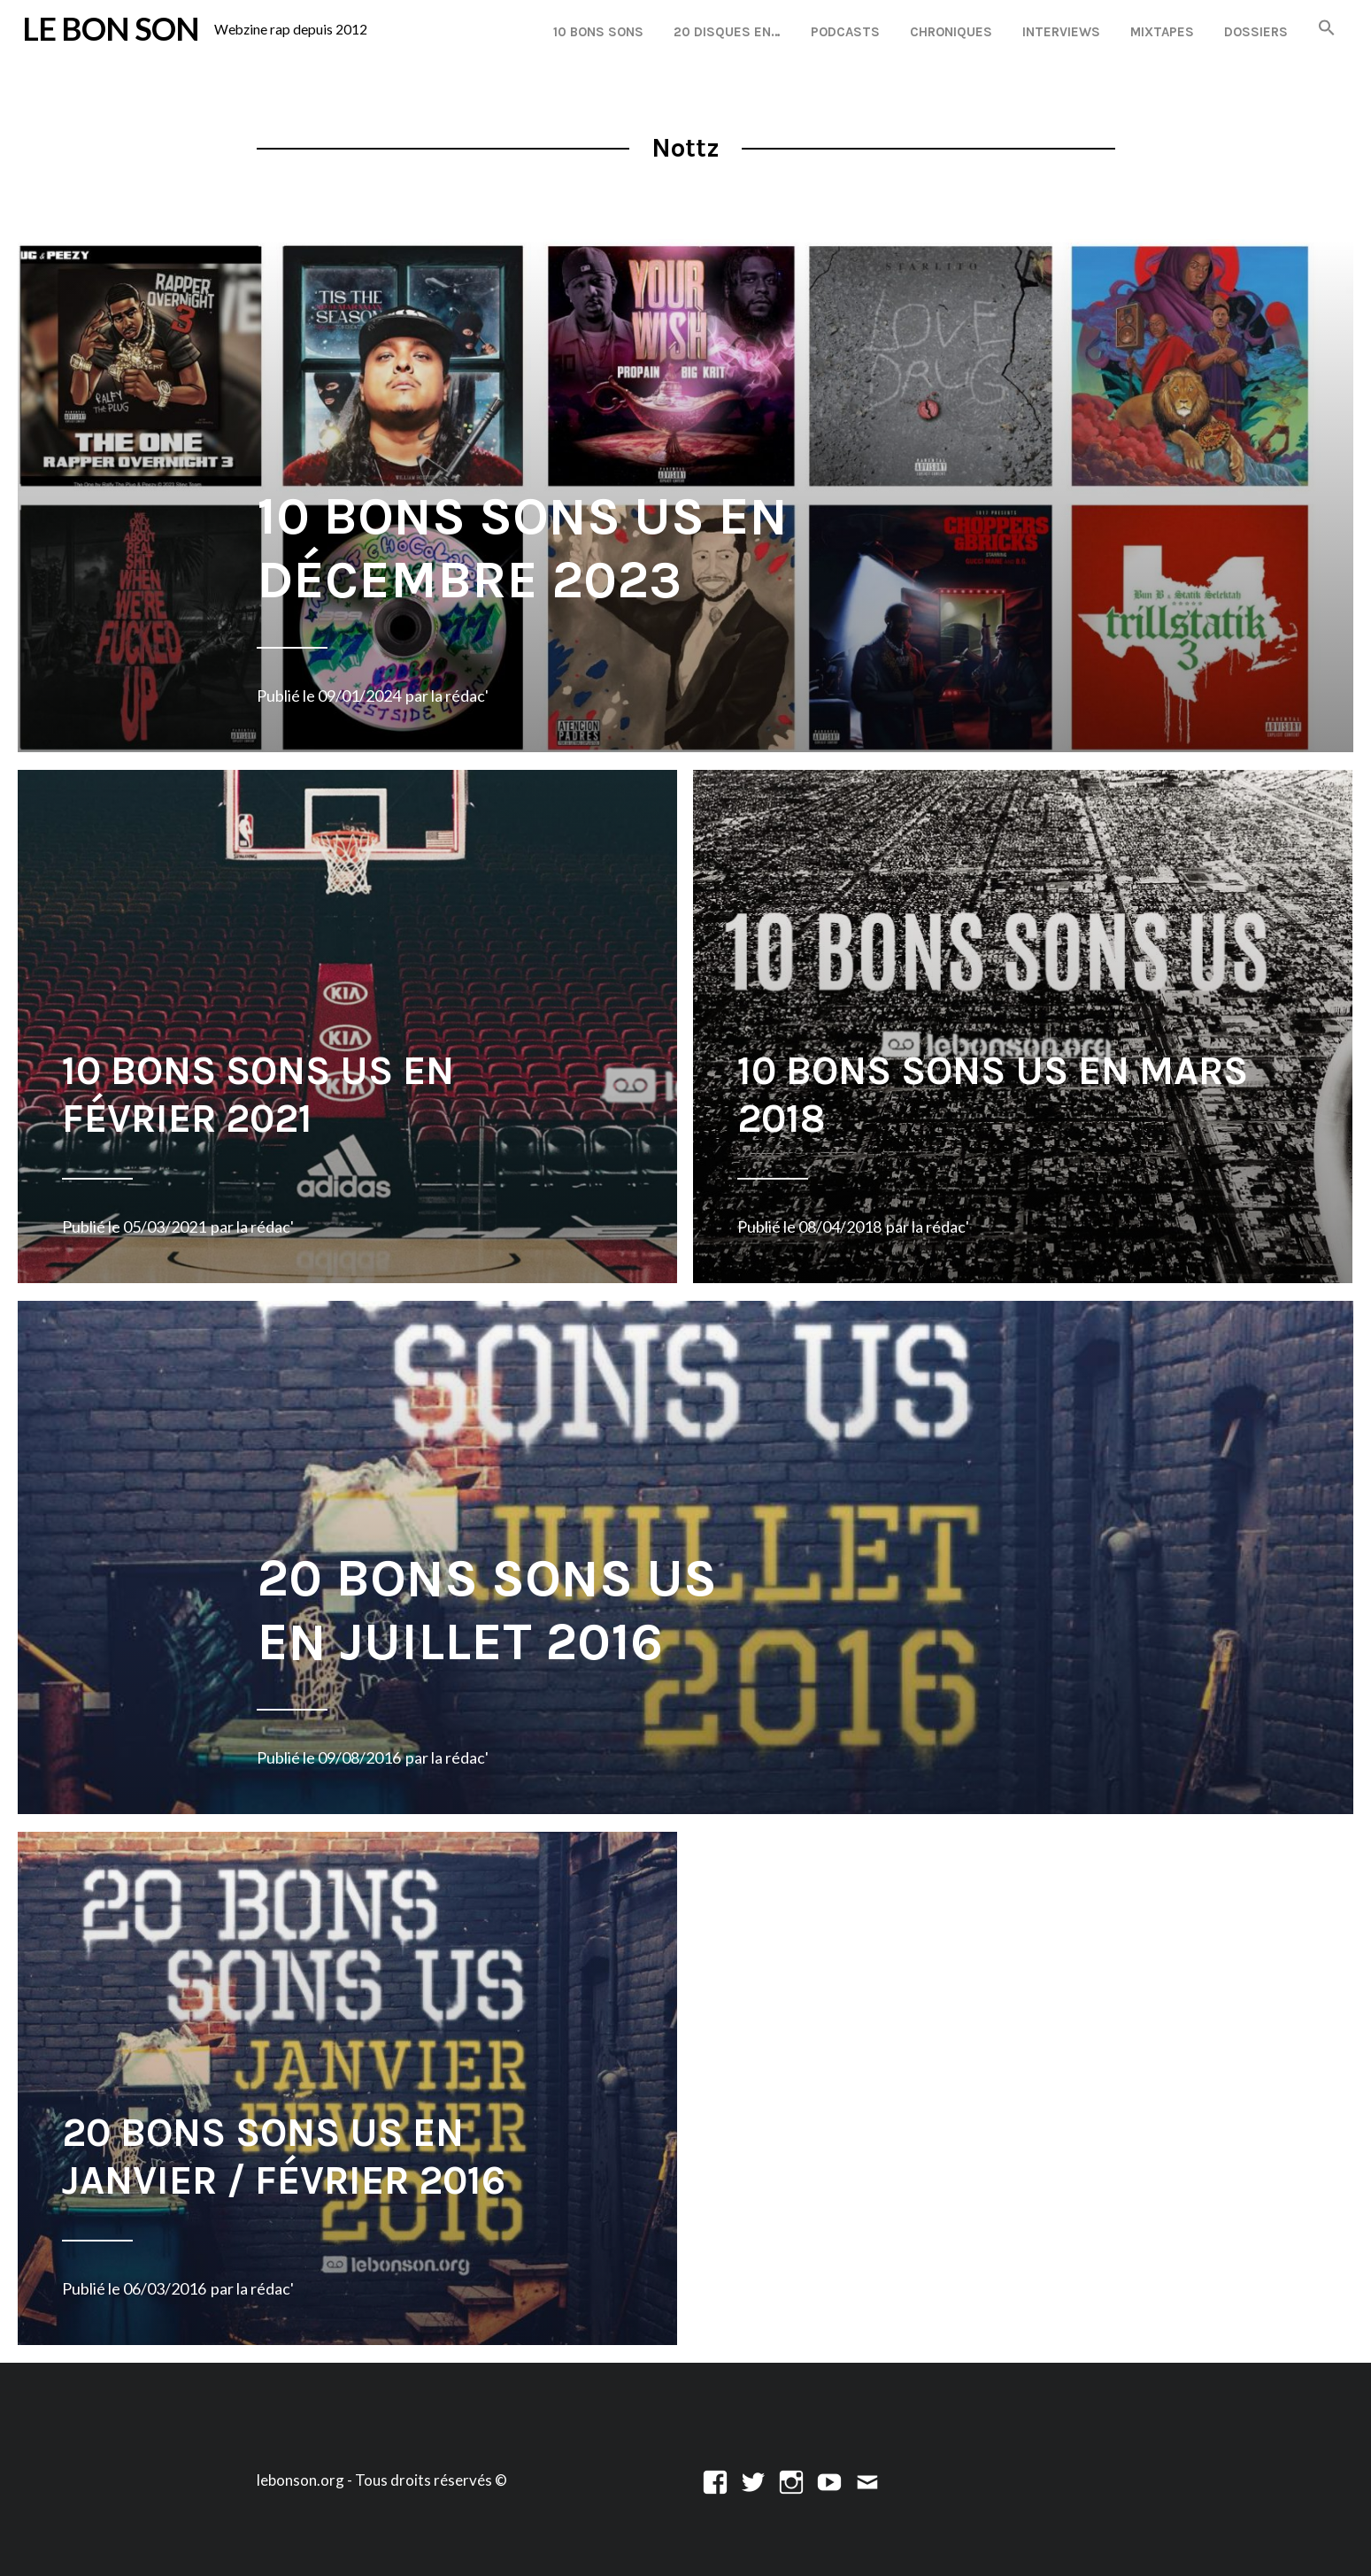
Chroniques (951, 32)
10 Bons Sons (598, 32)
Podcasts (845, 32)
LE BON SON (110, 29)
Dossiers (1256, 32)
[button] (1327, 29)
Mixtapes (1162, 32)
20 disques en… (727, 32)
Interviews (1061, 32)
